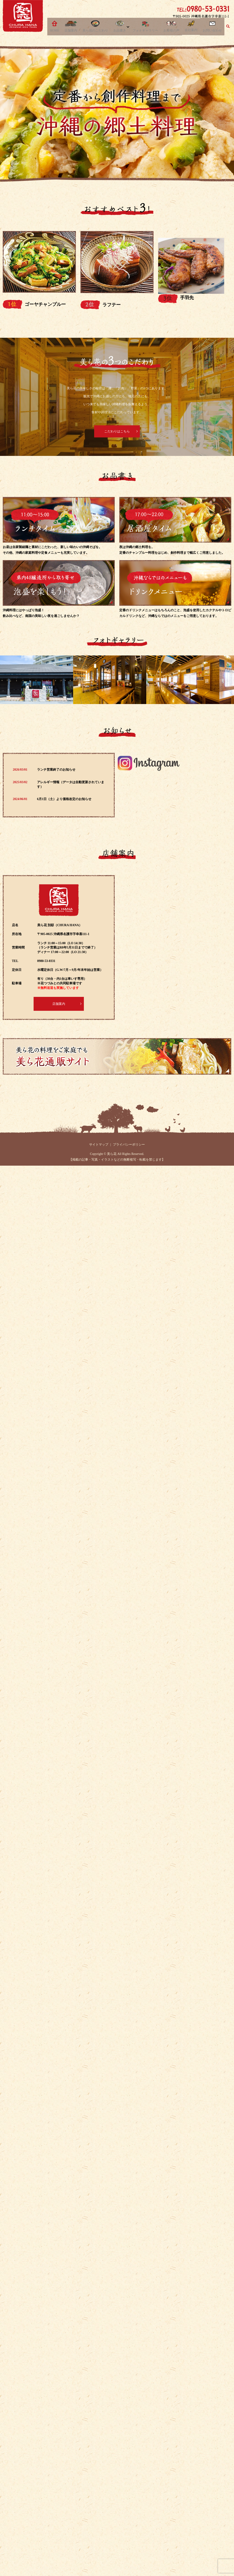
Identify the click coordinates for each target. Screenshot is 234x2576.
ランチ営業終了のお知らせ (56, 769)
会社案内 (193, 27)
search (227, 27)
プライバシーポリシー (129, 1144)
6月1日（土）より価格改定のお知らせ (64, 799)
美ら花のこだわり (101, 27)
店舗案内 (78, 27)
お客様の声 (175, 27)
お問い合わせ (213, 27)
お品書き (124, 27)
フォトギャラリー (150, 27)
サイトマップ (98, 1144)
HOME (63, 27)
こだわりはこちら (117, 431)
